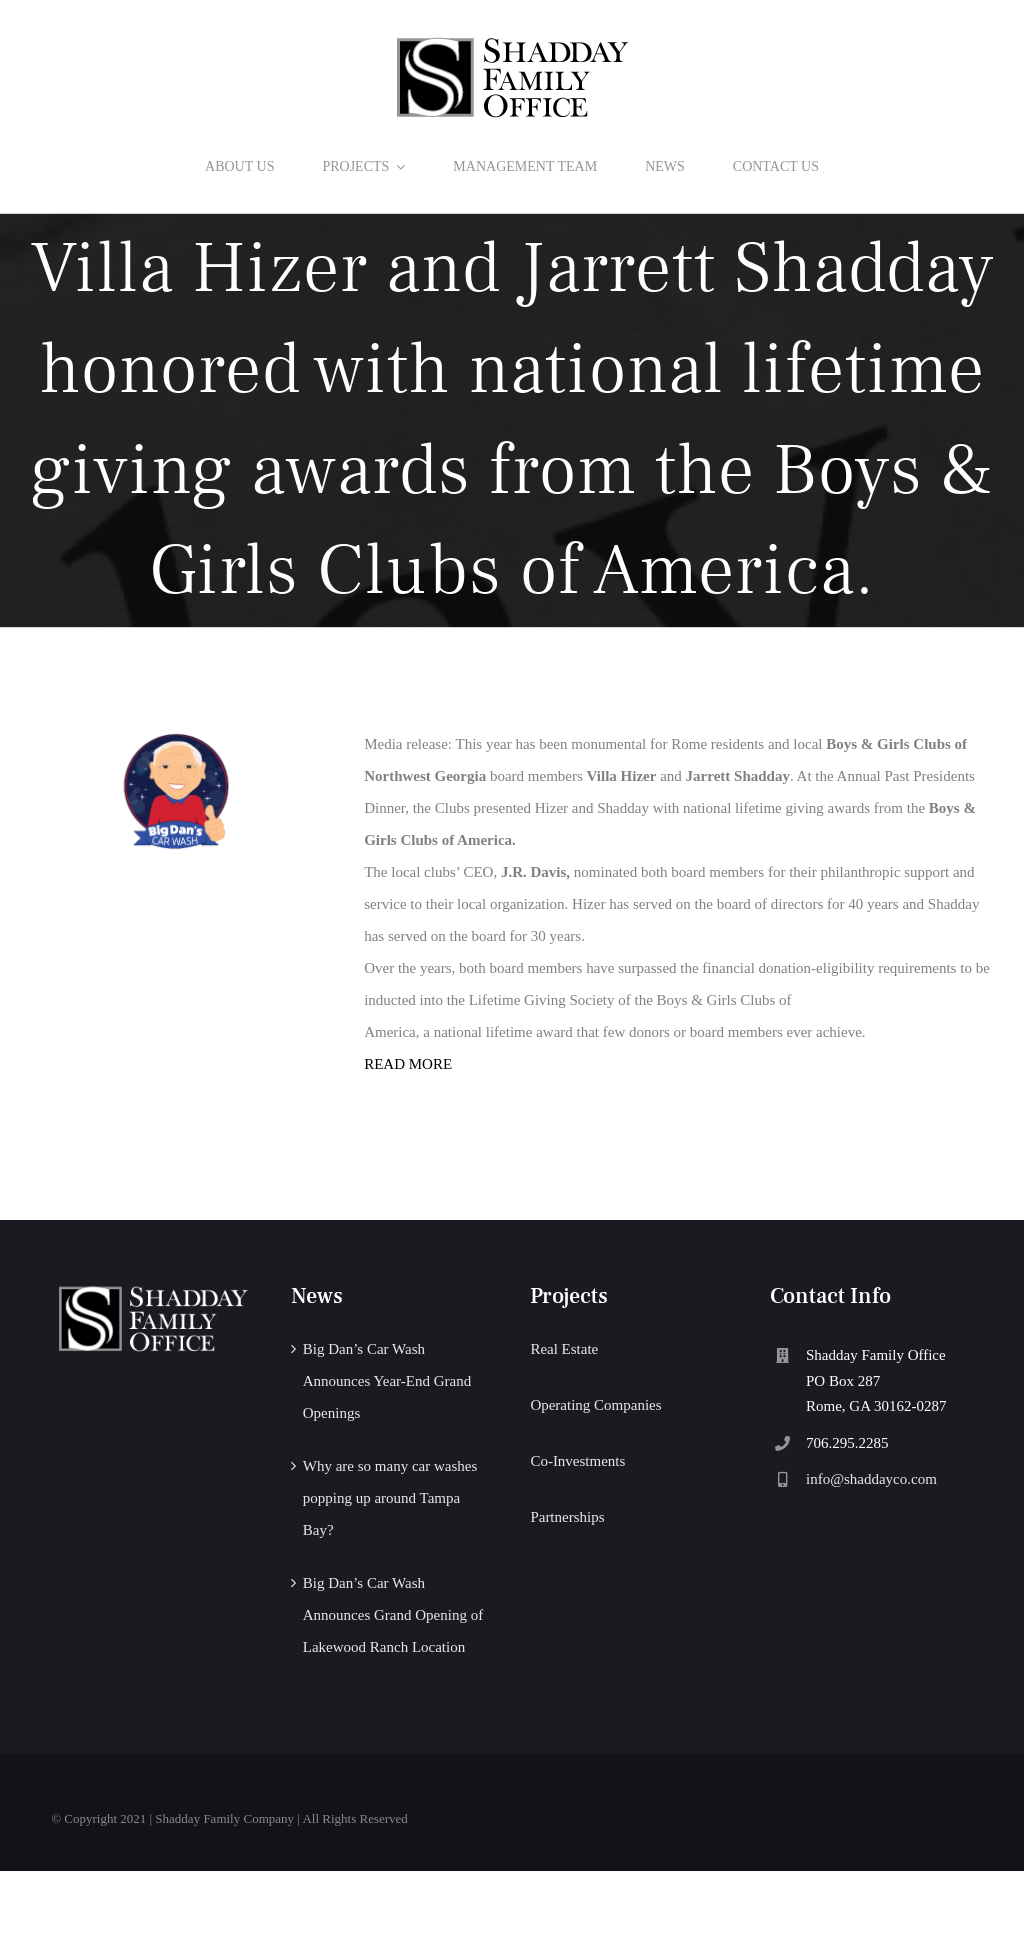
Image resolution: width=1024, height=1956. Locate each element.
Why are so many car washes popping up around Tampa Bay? (390, 1498)
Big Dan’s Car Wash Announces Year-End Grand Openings (387, 1381)
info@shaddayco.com (871, 1479)
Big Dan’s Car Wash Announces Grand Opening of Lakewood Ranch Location (393, 1615)
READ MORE (408, 1064)
